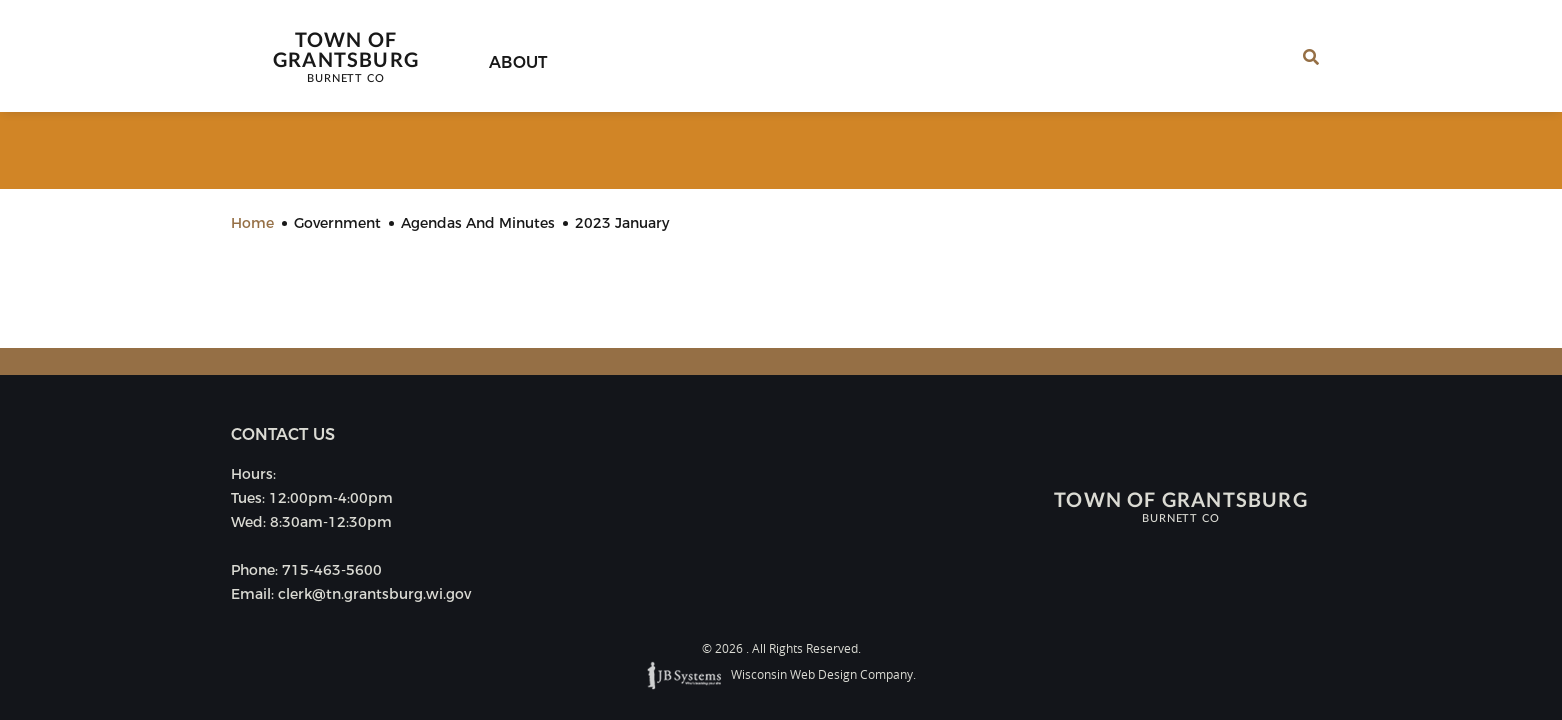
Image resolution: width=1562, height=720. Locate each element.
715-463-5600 (332, 570)
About (518, 62)
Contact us (283, 434)
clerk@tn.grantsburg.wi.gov (374, 594)
